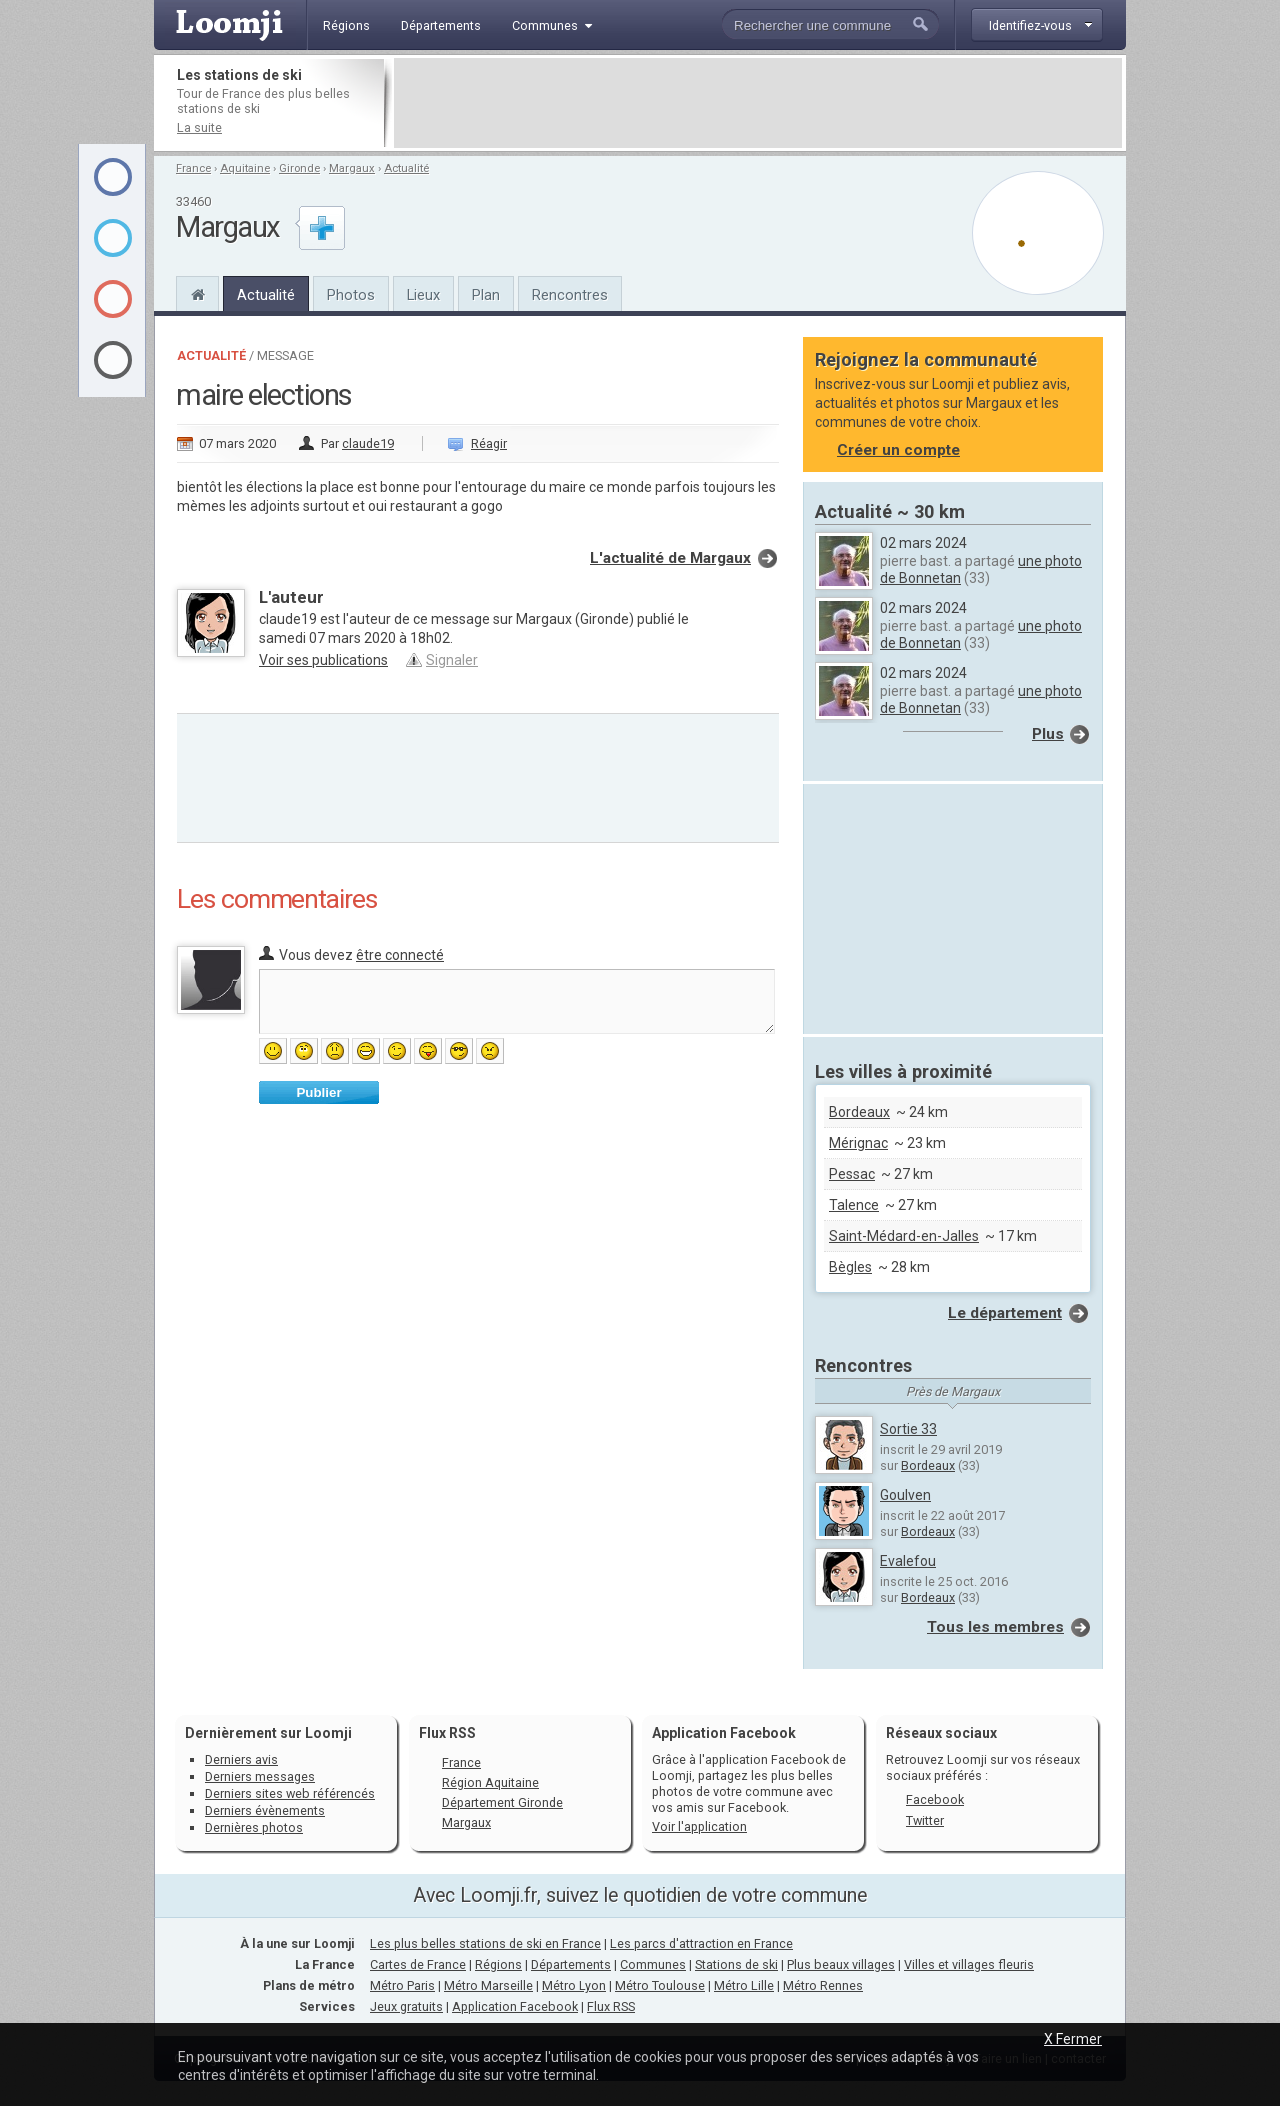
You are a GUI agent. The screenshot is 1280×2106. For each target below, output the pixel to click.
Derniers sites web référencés (290, 1793)
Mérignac (858, 1143)
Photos (351, 295)
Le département (1005, 1313)
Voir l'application (699, 1826)
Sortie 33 (908, 1429)
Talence (854, 1205)
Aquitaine (245, 168)
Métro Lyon (574, 1985)
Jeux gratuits (406, 2006)
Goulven (905, 1495)
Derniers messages (260, 1776)
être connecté (400, 955)
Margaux (352, 168)
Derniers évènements (265, 1810)
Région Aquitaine (490, 1782)
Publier (318, 1092)
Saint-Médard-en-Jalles (904, 1236)
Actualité (406, 168)
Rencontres (570, 295)
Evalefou (908, 1561)
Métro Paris (402, 1985)
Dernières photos (254, 1827)
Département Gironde (502, 1802)
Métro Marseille (488, 1985)
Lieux (423, 295)
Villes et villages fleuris (969, 1964)
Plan (486, 295)
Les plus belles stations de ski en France (485, 1943)
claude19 (368, 443)
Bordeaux (859, 1112)
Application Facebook (515, 2006)
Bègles (850, 1267)
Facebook (935, 1799)
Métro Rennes (823, 1985)
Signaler (452, 660)
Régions (498, 1964)
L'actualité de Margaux (670, 558)
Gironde (299, 168)
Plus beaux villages (841, 1964)
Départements (571, 1964)
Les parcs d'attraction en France (701, 1943)
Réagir (489, 443)
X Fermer (1073, 2039)
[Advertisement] (758, 103)
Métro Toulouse (660, 1985)
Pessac (852, 1174)
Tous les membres (995, 1627)
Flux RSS (447, 1733)
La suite (199, 127)
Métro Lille (744, 1985)
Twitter (925, 1820)
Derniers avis (241, 1759)
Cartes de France (418, 1964)
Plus (1048, 734)
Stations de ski (736, 1964)
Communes (653, 1964)
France (193, 168)
